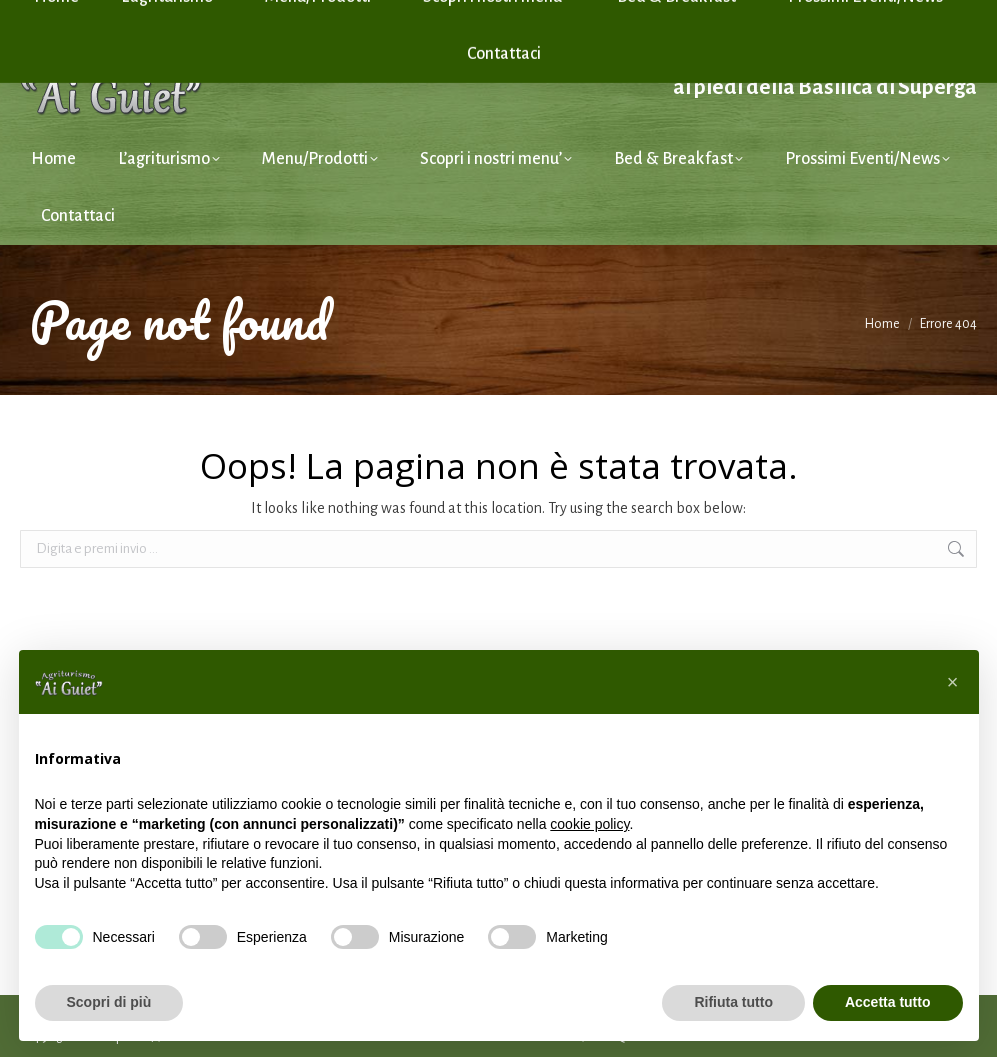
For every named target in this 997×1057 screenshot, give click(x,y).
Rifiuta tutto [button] (733, 1002)
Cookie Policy (893, 12)
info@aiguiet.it (81, 12)
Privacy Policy (797, 12)
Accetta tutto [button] (888, 1002)
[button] (953, 682)
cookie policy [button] (589, 824)
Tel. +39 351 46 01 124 (226, 12)
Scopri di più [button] (109, 1002)
